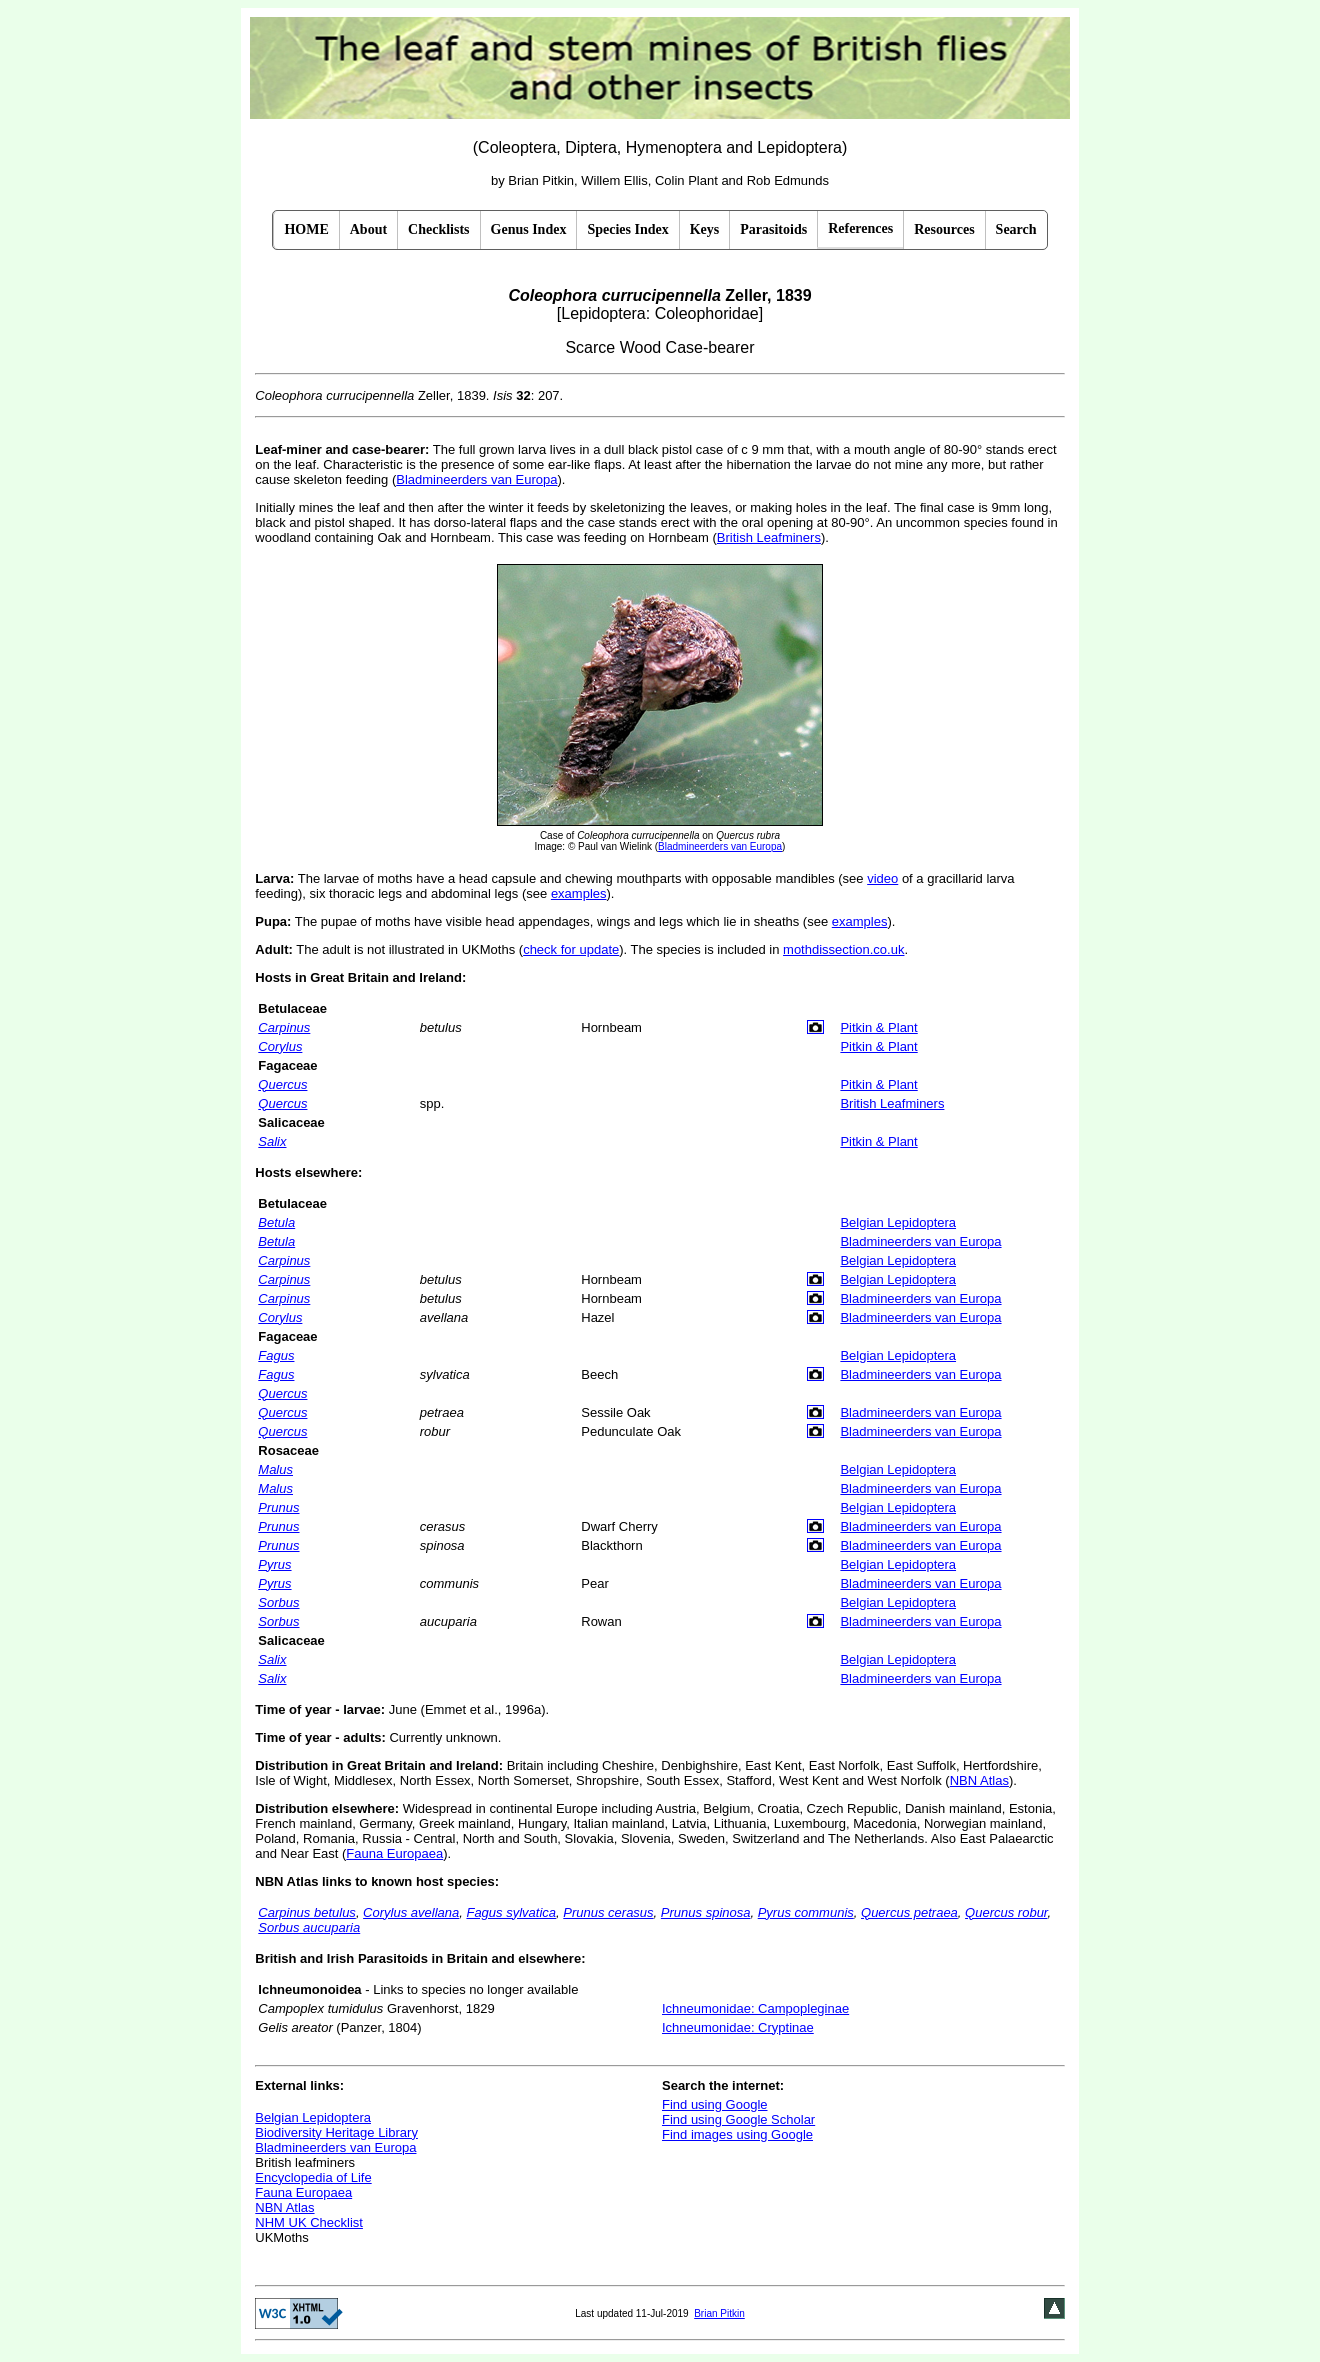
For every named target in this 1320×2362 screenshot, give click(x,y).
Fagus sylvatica (511, 1912)
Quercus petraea (909, 1912)
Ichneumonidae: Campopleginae (755, 2008)
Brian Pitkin (719, 2313)
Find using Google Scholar (738, 2119)
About (368, 229)
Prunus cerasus (608, 1912)
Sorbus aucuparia (309, 1927)
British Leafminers (769, 537)
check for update (571, 949)
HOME (306, 229)
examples (579, 893)
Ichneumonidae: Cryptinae (738, 2027)
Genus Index (529, 229)
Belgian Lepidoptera (898, 1222)
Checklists (438, 229)
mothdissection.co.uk (843, 949)
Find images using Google (737, 2134)
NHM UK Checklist (309, 2222)
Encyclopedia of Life (313, 2177)
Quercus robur (1006, 1912)
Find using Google (715, 2104)
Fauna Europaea (394, 1853)
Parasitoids (773, 229)
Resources (944, 229)
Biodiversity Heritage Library (336, 2132)
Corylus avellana (411, 1912)
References (860, 228)
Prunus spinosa (706, 1912)
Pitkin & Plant (878, 1027)
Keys (705, 229)
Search (1016, 229)
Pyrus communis (806, 1912)
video (882, 878)
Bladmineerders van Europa (476, 479)
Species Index (627, 229)
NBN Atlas (979, 1780)
